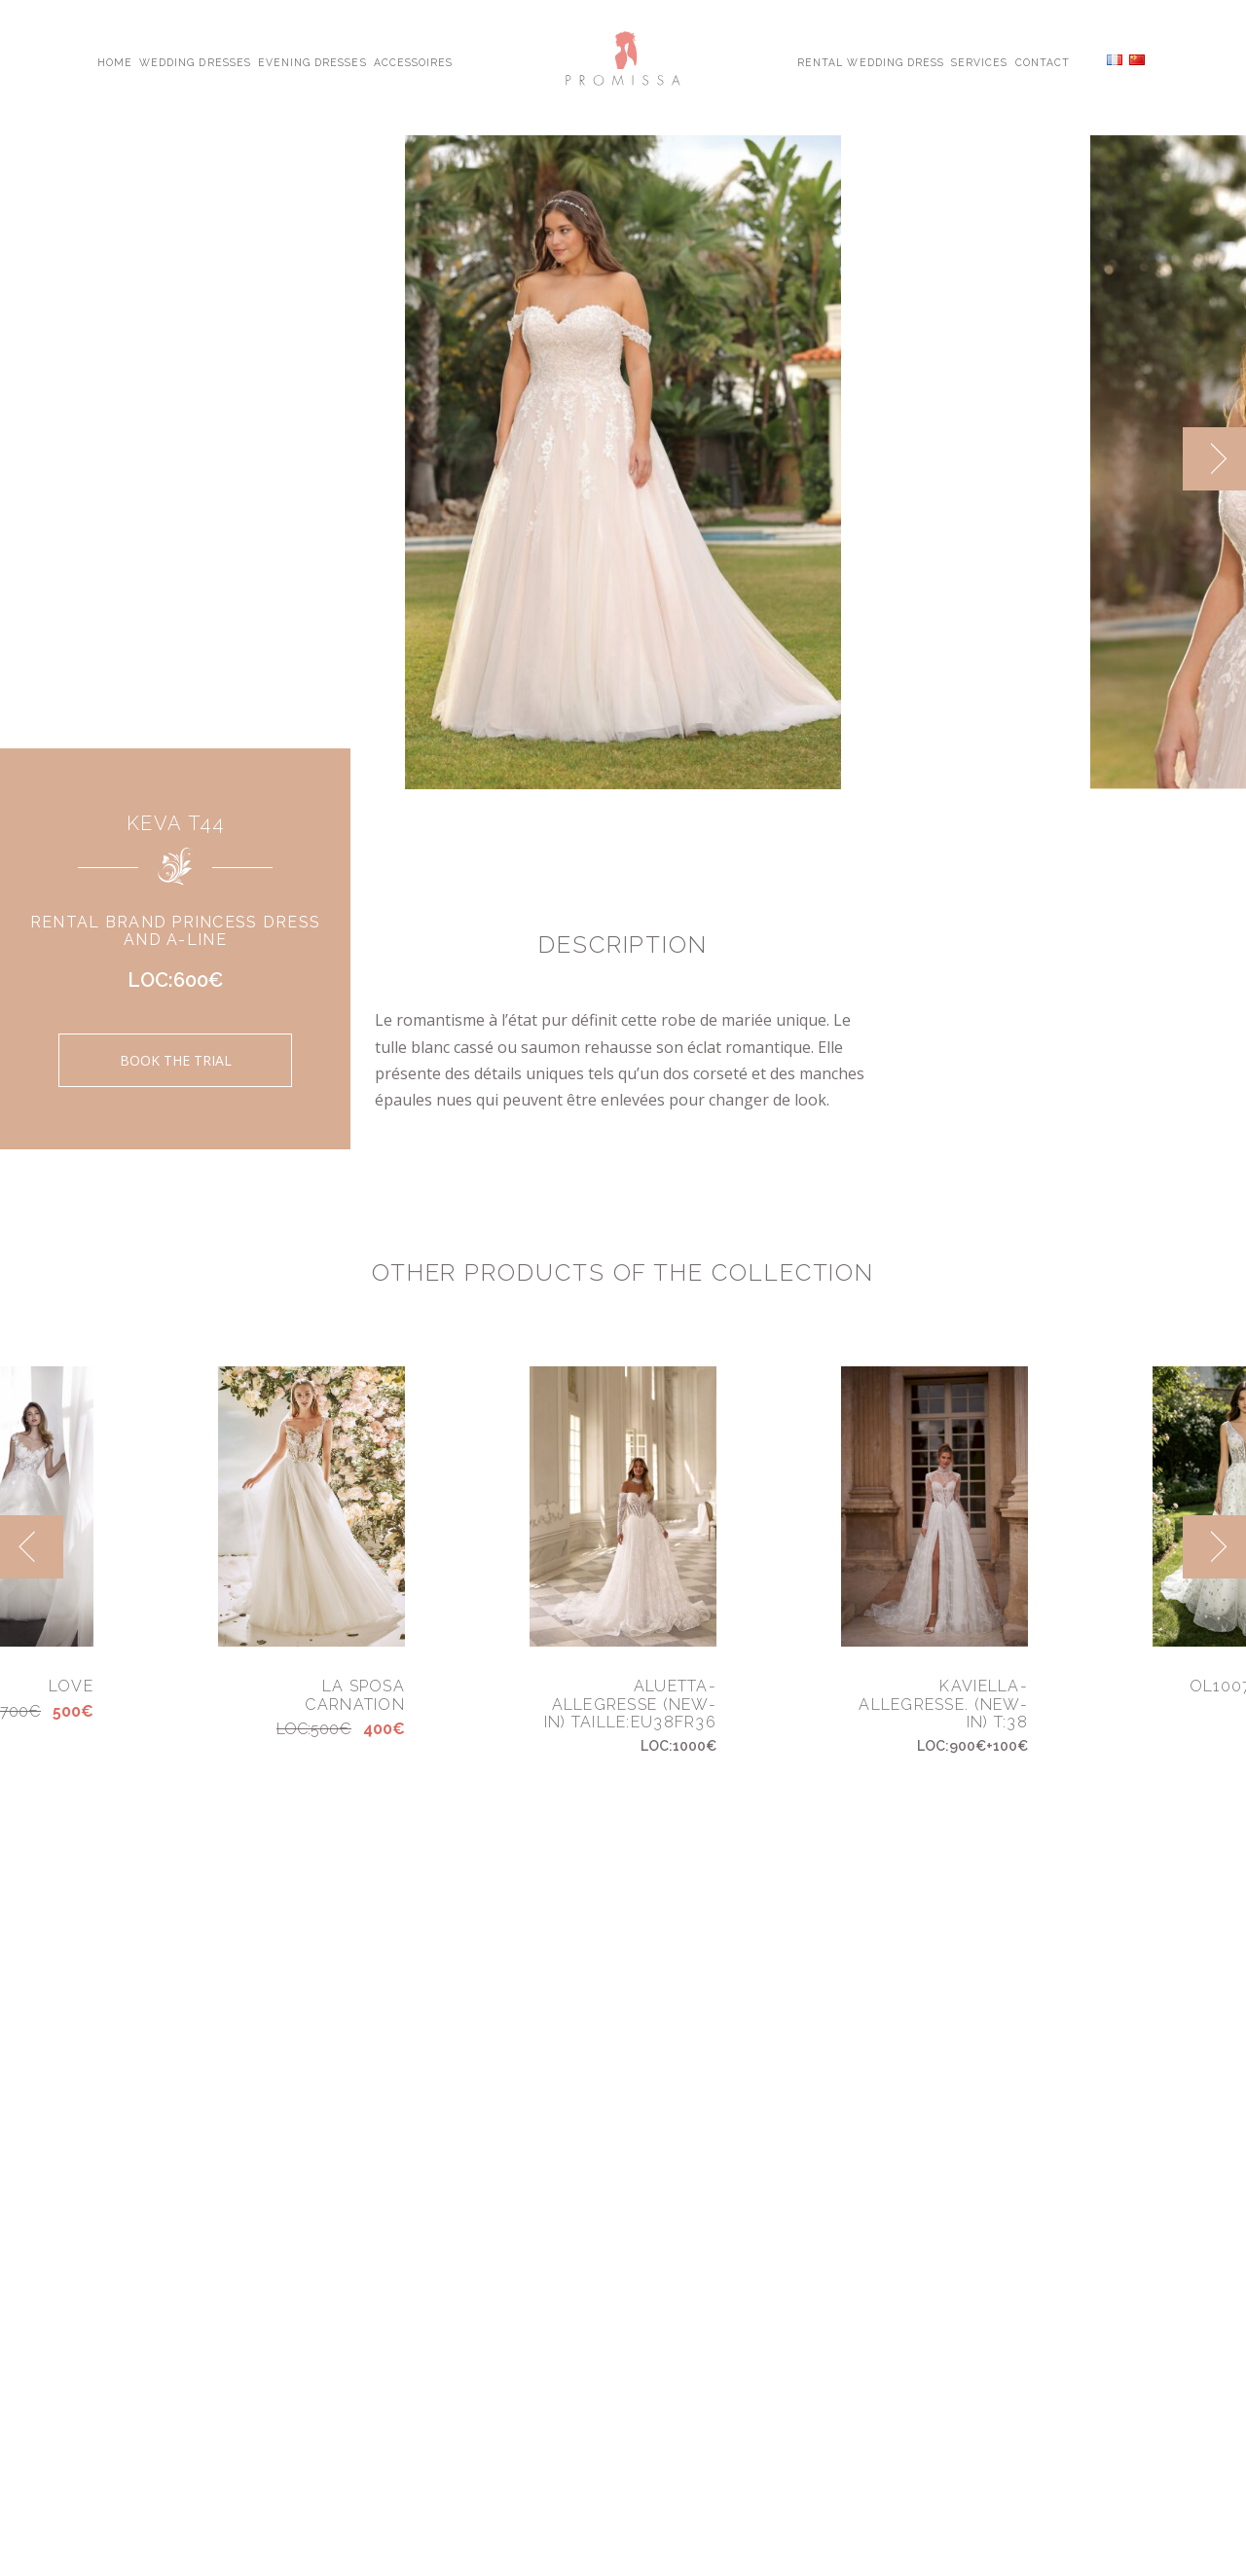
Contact (1042, 61)
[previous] (31, 1546)
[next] (1214, 458)
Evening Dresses (312, 61)
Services (979, 61)
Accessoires (413, 61)
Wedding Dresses (195, 61)
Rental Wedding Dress (870, 61)
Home (114, 61)
